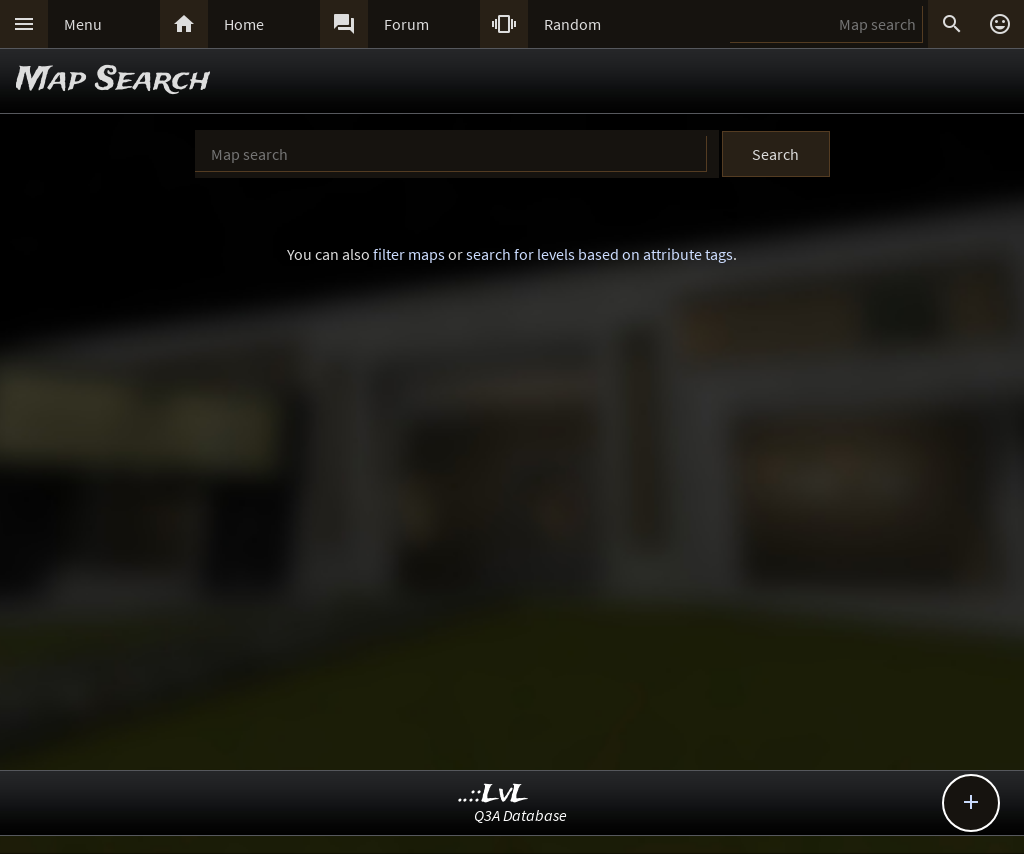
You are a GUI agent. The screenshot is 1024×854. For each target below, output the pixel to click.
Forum (406, 24)
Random (572, 24)
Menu (83, 24)
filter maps (409, 254)
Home (244, 24)
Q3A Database (520, 815)
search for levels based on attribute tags (599, 254)
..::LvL (493, 794)
